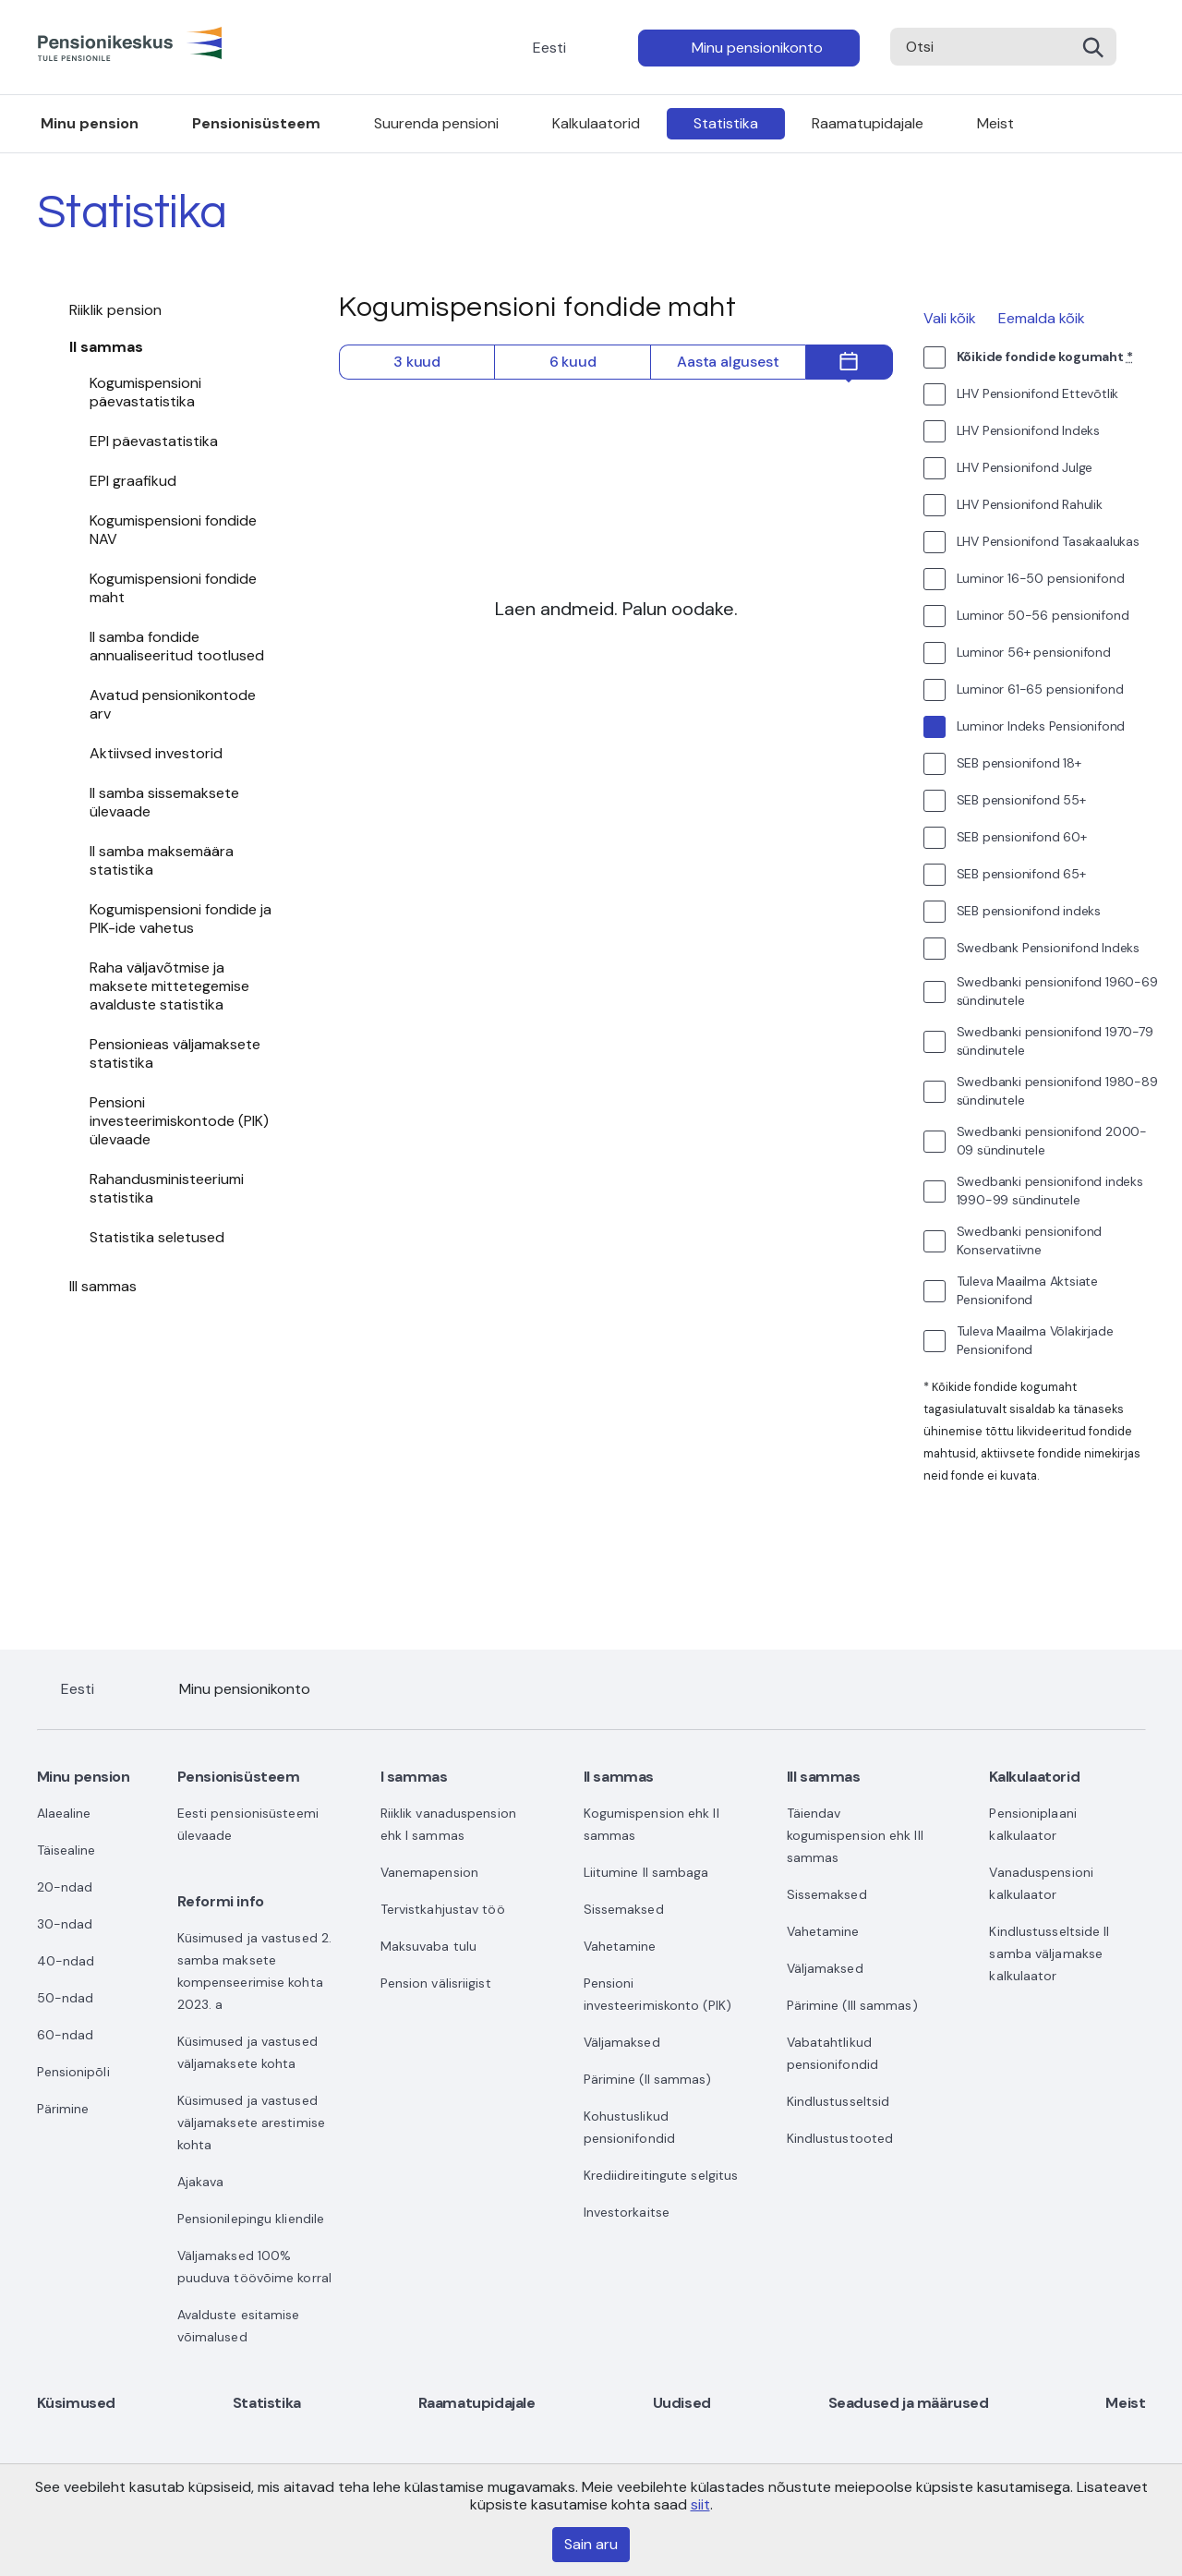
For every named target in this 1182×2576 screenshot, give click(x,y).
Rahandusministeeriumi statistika (167, 1188)
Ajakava (200, 2181)
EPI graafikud (133, 480)
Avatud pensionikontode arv (173, 704)
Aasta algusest (727, 361)
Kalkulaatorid (596, 123)
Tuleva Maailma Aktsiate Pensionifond (1027, 1290)
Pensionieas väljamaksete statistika (175, 1053)
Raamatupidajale (867, 123)
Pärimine (63, 2108)
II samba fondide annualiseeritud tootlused (177, 646)
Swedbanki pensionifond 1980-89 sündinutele (1057, 1090)
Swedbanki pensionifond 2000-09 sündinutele (1052, 1140)
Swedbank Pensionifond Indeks (1048, 947)
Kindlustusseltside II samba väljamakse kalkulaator (1049, 1953)
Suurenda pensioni (436, 123)
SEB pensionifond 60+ (1022, 836)
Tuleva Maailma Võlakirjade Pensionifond (1035, 1340)
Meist (995, 123)
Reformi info (220, 1901)
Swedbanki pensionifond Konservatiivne (1030, 1240)
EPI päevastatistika (154, 441)
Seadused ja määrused (908, 2403)
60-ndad (65, 2034)
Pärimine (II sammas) (648, 2079)
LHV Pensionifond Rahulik (1030, 504)
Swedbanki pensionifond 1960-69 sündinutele (1057, 991)
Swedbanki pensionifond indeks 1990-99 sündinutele (1050, 1190)
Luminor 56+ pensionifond (1034, 652)
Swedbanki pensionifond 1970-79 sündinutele (1055, 1040)
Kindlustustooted (840, 2138)
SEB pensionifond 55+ (1021, 800)
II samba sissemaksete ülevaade (164, 802)
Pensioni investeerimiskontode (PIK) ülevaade (179, 1121)
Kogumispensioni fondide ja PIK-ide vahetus (180, 918)
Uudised (682, 2403)
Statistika (726, 123)
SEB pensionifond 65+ (1021, 873)
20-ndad (65, 1887)
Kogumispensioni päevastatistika (145, 392)
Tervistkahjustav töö (442, 1909)
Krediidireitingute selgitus (661, 2175)
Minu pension (90, 123)
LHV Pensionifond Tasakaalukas (1048, 541)
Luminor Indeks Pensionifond (1041, 726)
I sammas (414, 1776)
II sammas (106, 347)
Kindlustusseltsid (838, 2101)
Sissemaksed (624, 1909)
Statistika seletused (157, 1237)
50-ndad (65, 1997)
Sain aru (591, 2544)
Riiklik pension (116, 310)
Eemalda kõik (1041, 318)
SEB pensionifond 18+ (1019, 763)
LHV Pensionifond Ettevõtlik (1038, 393)
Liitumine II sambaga (646, 1872)
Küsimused (76, 2403)
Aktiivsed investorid (156, 753)
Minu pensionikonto (757, 47)
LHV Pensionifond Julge (1025, 467)
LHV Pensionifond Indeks (1028, 430)
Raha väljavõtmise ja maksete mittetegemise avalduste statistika (169, 986)
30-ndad (65, 1924)
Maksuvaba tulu (428, 1946)
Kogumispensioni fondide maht (173, 588)
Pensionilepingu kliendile (251, 2218)
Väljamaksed (622, 2042)
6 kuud (573, 361)
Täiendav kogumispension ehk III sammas (855, 1835)
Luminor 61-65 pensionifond (1040, 689)
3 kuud (416, 361)
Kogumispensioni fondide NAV (173, 530)
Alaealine (64, 1813)
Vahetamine (620, 1946)
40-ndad (66, 1961)
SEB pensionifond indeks (1029, 910)
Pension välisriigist (435, 1983)
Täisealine (66, 1850)
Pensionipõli (73, 2071)
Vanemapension (429, 1872)
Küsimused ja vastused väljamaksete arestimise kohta (251, 2122)
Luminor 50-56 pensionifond (1043, 615)
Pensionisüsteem (256, 123)
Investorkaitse (626, 2212)
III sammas (103, 1286)
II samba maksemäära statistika (162, 860)
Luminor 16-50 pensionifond (1041, 578)
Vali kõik (949, 318)
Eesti (549, 47)
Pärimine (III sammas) (852, 2005)
